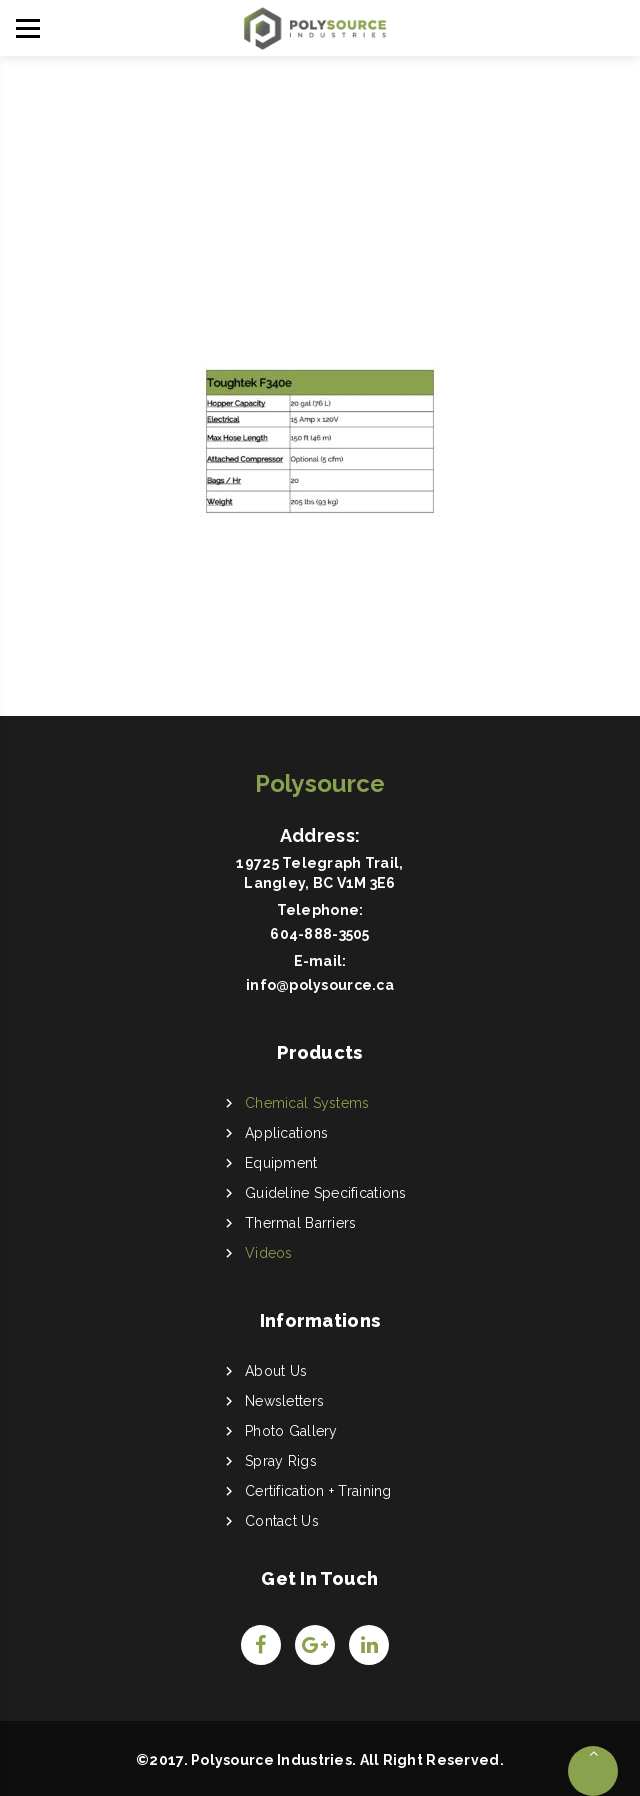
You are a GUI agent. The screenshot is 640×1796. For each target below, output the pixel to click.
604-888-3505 (319, 934)
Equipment (281, 1163)
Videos (269, 1253)
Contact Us (282, 1521)
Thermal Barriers (300, 1223)
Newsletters (284, 1401)
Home (309, 206)
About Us (276, 1371)
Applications (286, 1133)
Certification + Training (318, 1491)
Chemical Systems (307, 1103)
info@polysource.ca (320, 985)
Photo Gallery (291, 1431)
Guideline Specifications (326, 1193)
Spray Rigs (281, 1461)
